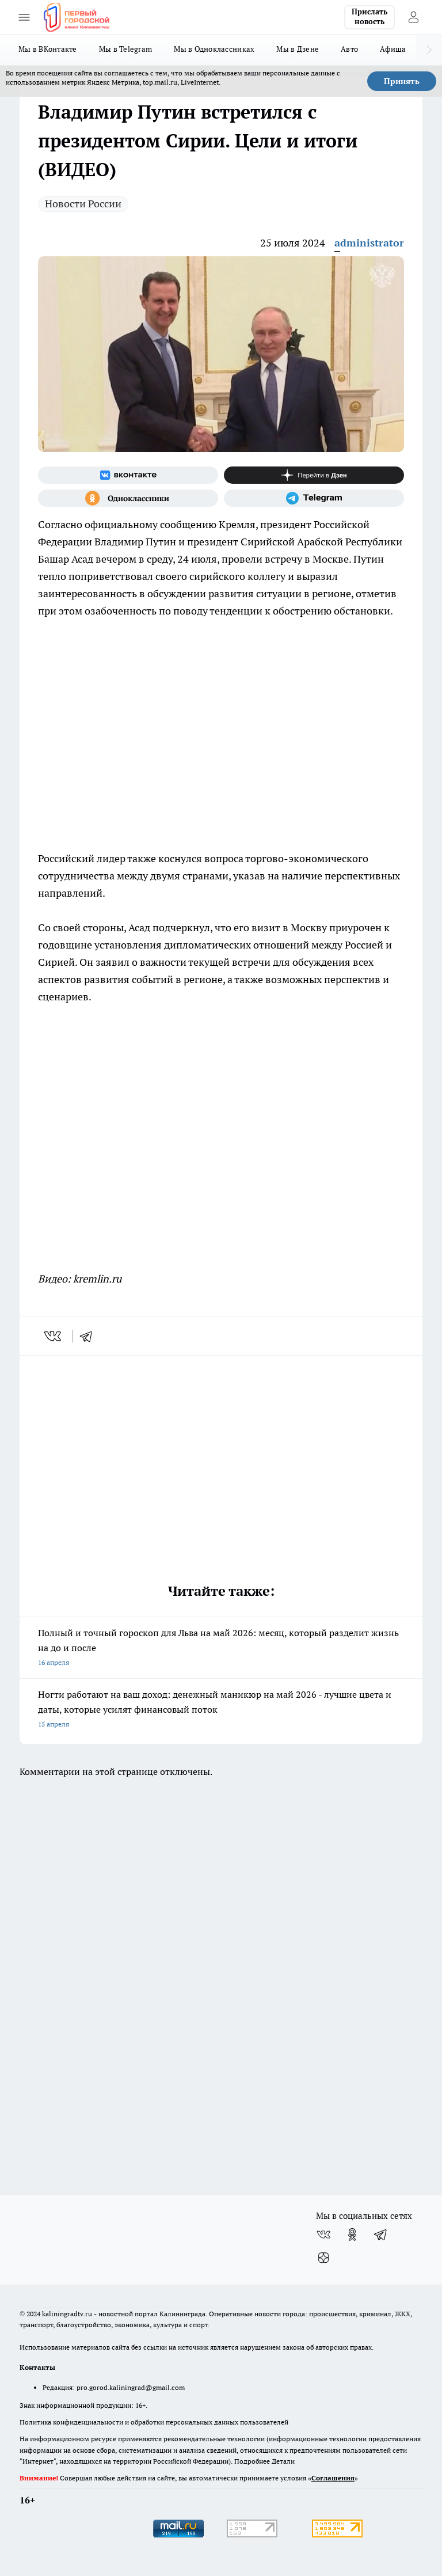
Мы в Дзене (297, 49)
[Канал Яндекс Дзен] (314, 475)
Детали (283, 2461)
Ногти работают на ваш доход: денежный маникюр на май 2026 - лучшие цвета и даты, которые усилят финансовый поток (221, 1710)
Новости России (83, 203)
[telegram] (89, 1336)
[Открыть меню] (24, 17)
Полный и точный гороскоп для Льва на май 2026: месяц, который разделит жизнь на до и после (221, 1648)
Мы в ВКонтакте (47, 49)
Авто (349, 49)
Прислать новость (369, 16)
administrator (369, 242)
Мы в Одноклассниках (214, 49)
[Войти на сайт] (413, 17)
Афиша (393, 49)
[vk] (54, 1336)
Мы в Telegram (126, 49)
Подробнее (252, 2461)
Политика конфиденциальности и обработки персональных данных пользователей (154, 2422)
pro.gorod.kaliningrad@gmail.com (131, 2387)
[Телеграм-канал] (314, 498)
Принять (402, 81)
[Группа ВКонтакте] (128, 475)
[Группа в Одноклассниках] (128, 498)
